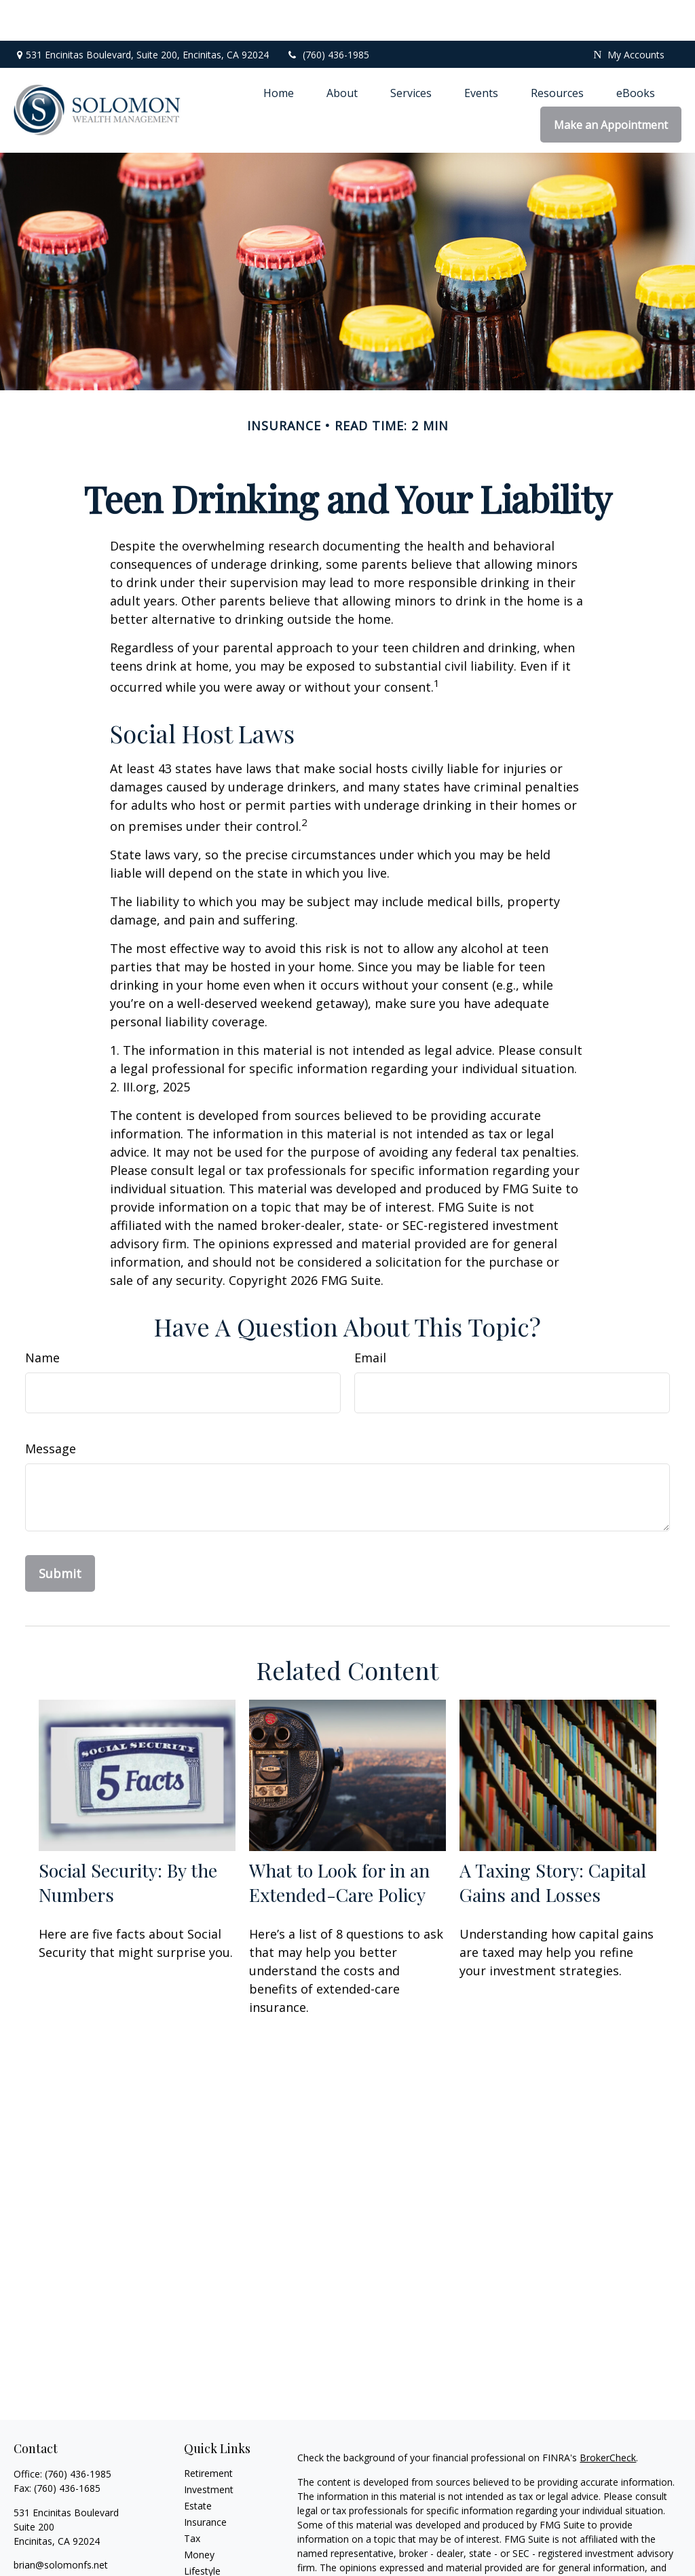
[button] (278, 51)
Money (199, 2513)
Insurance (205, 2481)
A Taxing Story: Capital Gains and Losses (552, 1841)
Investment (208, 2448)
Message (50, 1408)
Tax (192, 2497)
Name (42, 1317)
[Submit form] (60, 1532)
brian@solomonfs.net (61, 2524)
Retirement (208, 2432)
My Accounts (628, 13)
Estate (198, 2465)
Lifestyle (202, 2530)
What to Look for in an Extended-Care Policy (339, 1841)
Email (370, 1317)
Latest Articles (215, 2546)
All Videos (205, 2562)
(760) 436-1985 (327, 13)
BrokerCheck (608, 2416)
